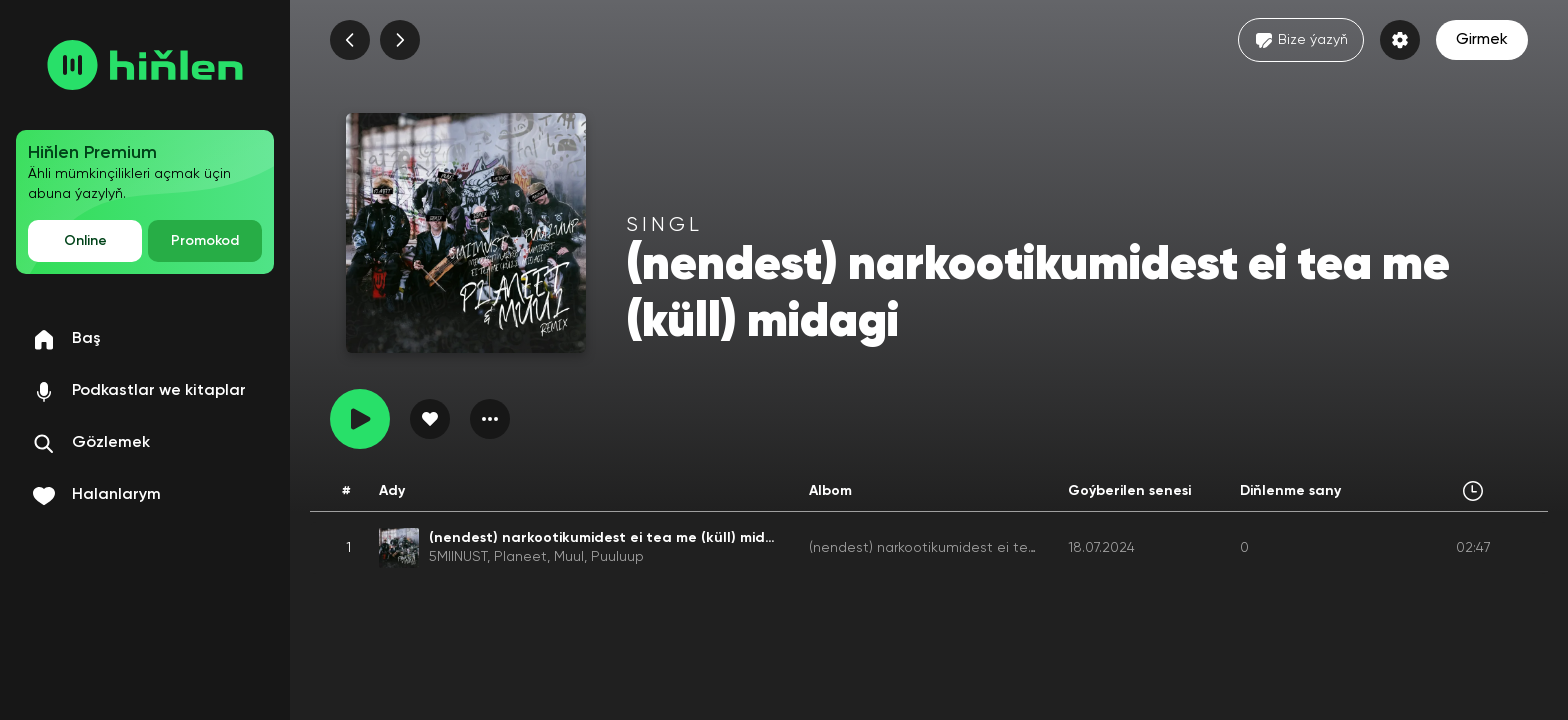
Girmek (1482, 40)
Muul (569, 557)
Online (85, 241)
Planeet (520, 557)
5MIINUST (458, 557)
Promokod (205, 241)
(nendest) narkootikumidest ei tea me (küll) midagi (977, 548)
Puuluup (617, 557)
